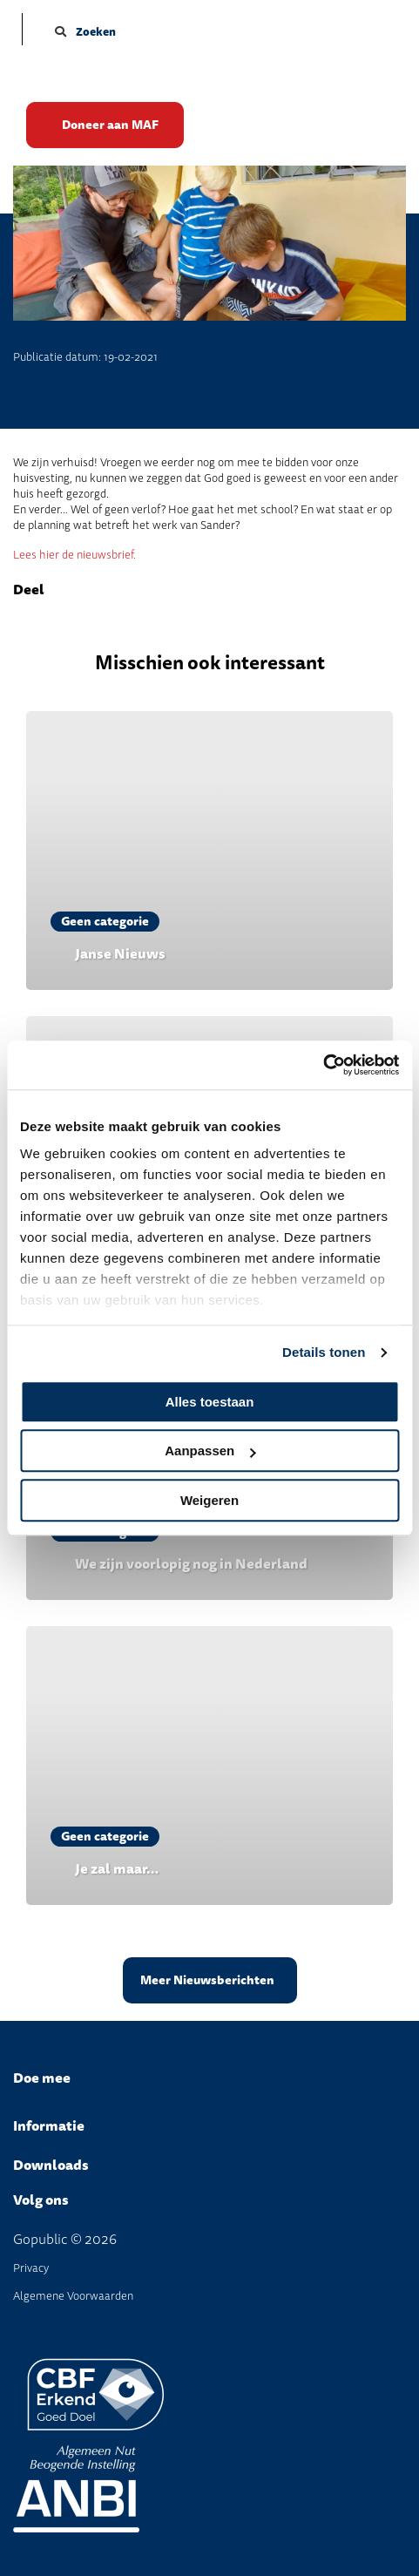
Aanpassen (210, 1450)
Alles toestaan (210, 1401)
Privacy (31, 2268)
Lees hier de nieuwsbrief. (74, 554)
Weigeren (209, 1500)
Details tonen (323, 1352)
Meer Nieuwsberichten (207, 1980)
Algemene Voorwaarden (73, 2296)
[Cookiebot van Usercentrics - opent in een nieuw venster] (323, 1065)
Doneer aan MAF (110, 125)
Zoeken (85, 32)
